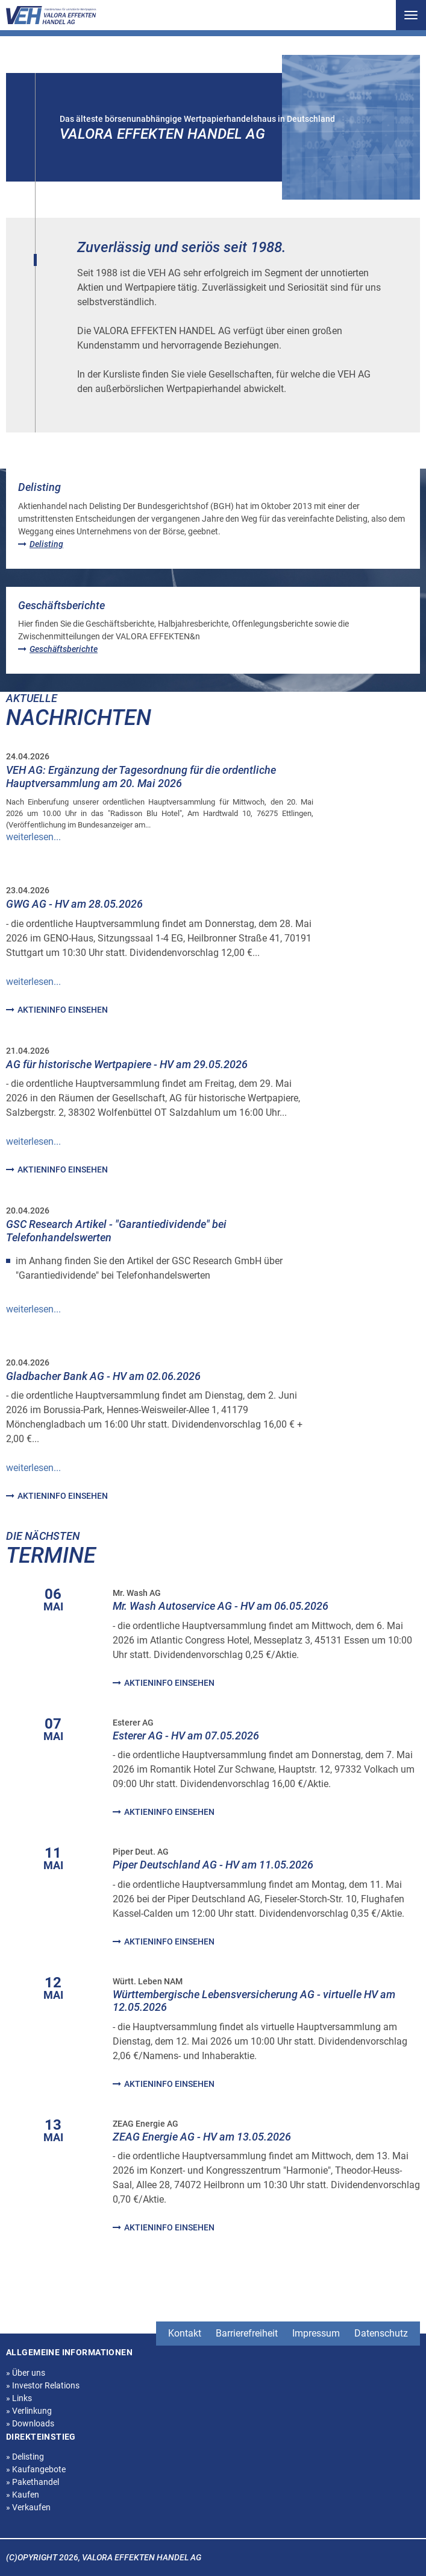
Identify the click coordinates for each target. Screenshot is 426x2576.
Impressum (316, 2333)
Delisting (25, 2456)
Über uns (25, 2373)
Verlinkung (29, 2411)
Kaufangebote (36, 2469)
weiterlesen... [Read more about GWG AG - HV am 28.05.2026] (33, 981)
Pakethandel (32, 2482)
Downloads (30, 2423)
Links (19, 2398)
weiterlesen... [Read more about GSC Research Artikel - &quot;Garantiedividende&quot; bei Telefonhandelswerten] (33, 1309)
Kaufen (22, 2494)
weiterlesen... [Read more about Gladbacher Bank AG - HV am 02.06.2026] (33, 1467)
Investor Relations (43, 2385)
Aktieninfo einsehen (57, 1009)
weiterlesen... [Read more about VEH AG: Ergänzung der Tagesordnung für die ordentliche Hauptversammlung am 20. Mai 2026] (33, 837)
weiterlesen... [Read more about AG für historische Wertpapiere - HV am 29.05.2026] (33, 1141)
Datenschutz (381, 2333)
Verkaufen (28, 2507)
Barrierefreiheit (247, 2333)
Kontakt (184, 2333)
